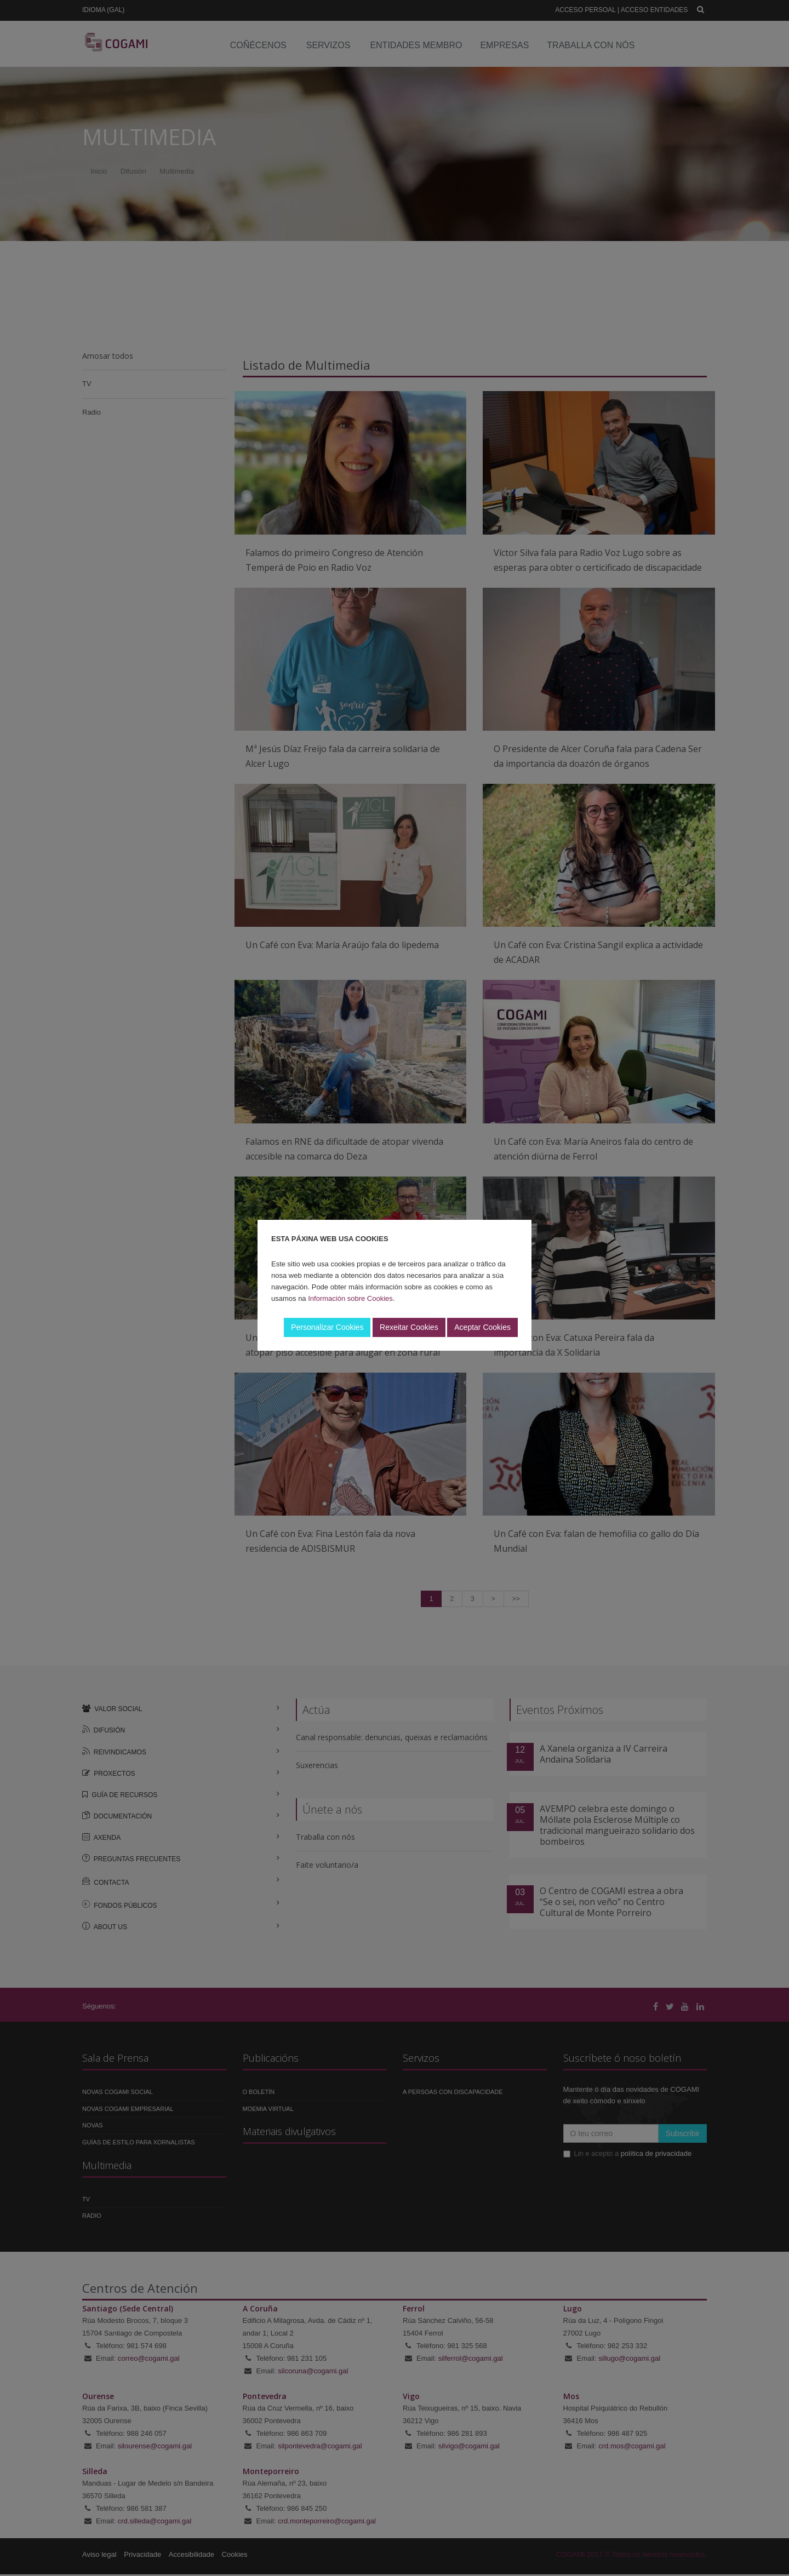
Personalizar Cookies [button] (327, 1327)
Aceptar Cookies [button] (482, 1327)
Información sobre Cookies (350, 1298)
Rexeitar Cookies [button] (409, 1327)
